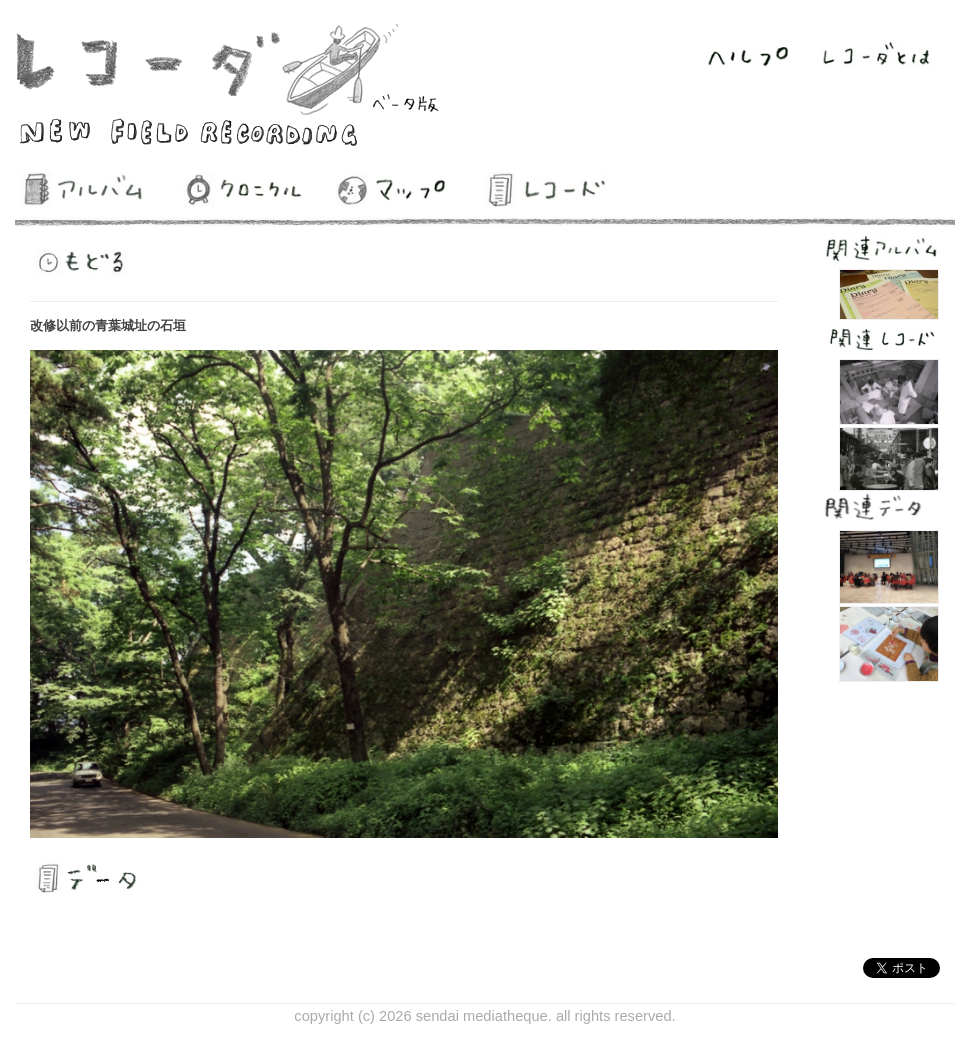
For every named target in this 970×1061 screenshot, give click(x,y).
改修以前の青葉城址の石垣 (108, 325)
